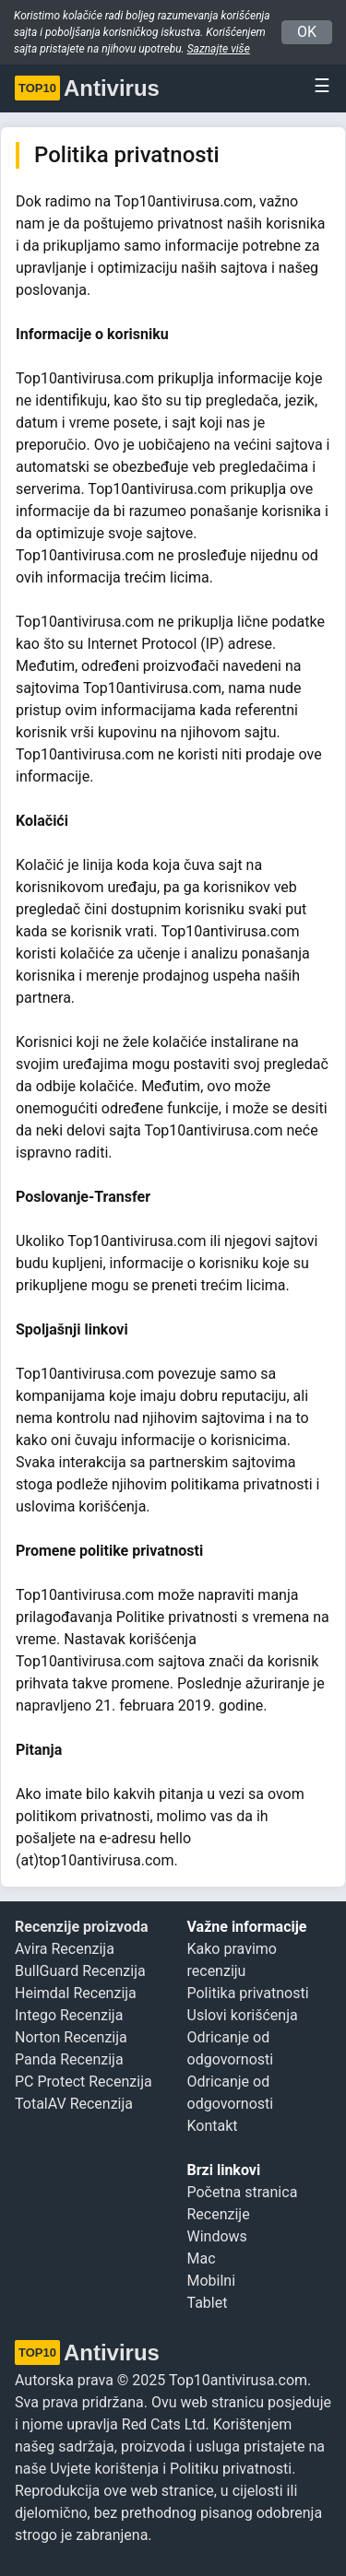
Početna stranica (242, 2192)
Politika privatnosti (248, 1993)
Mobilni (211, 2280)
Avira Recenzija (64, 1949)
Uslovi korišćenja (242, 2015)
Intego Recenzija (69, 2015)
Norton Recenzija (71, 2037)
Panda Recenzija (69, 2059)
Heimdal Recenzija (76, 1993)
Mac (201, 2258)
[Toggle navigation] (316, 86)
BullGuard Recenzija (80, 1971)
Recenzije (218, 2214)
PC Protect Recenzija (83, 2081)
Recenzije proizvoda (82, 1926)
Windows (217, 2236)
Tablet (207, 2302)
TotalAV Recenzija (74, 2103)
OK (306, 32)
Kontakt (212, 2126)
